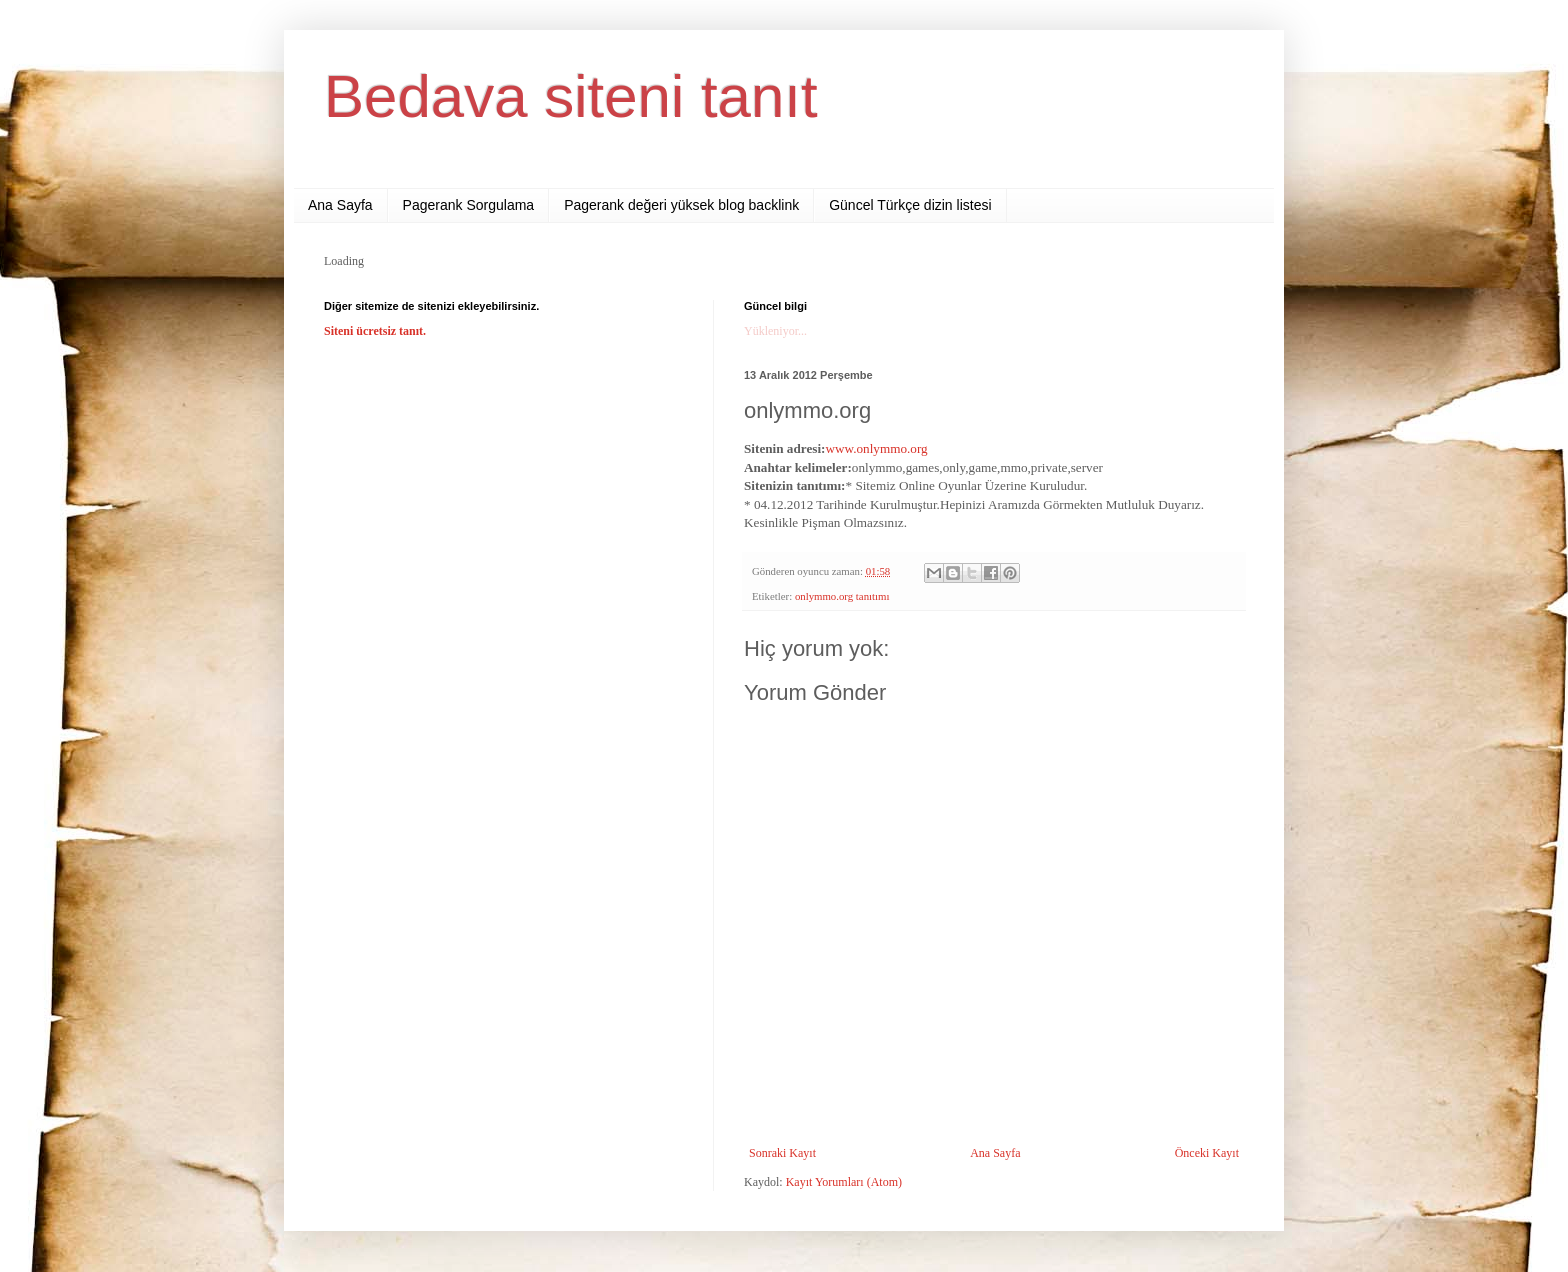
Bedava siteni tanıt (571, 96)
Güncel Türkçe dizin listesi (910, 205)
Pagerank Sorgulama (469, 205)
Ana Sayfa (340, 205)
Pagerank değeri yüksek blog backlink (681, 205)
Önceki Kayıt (1207, 1153)
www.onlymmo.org (876, 448)
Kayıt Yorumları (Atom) (844, 1182)
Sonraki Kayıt (782, 1153)
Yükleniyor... (775, 331)
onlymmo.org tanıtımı (842, 596)
